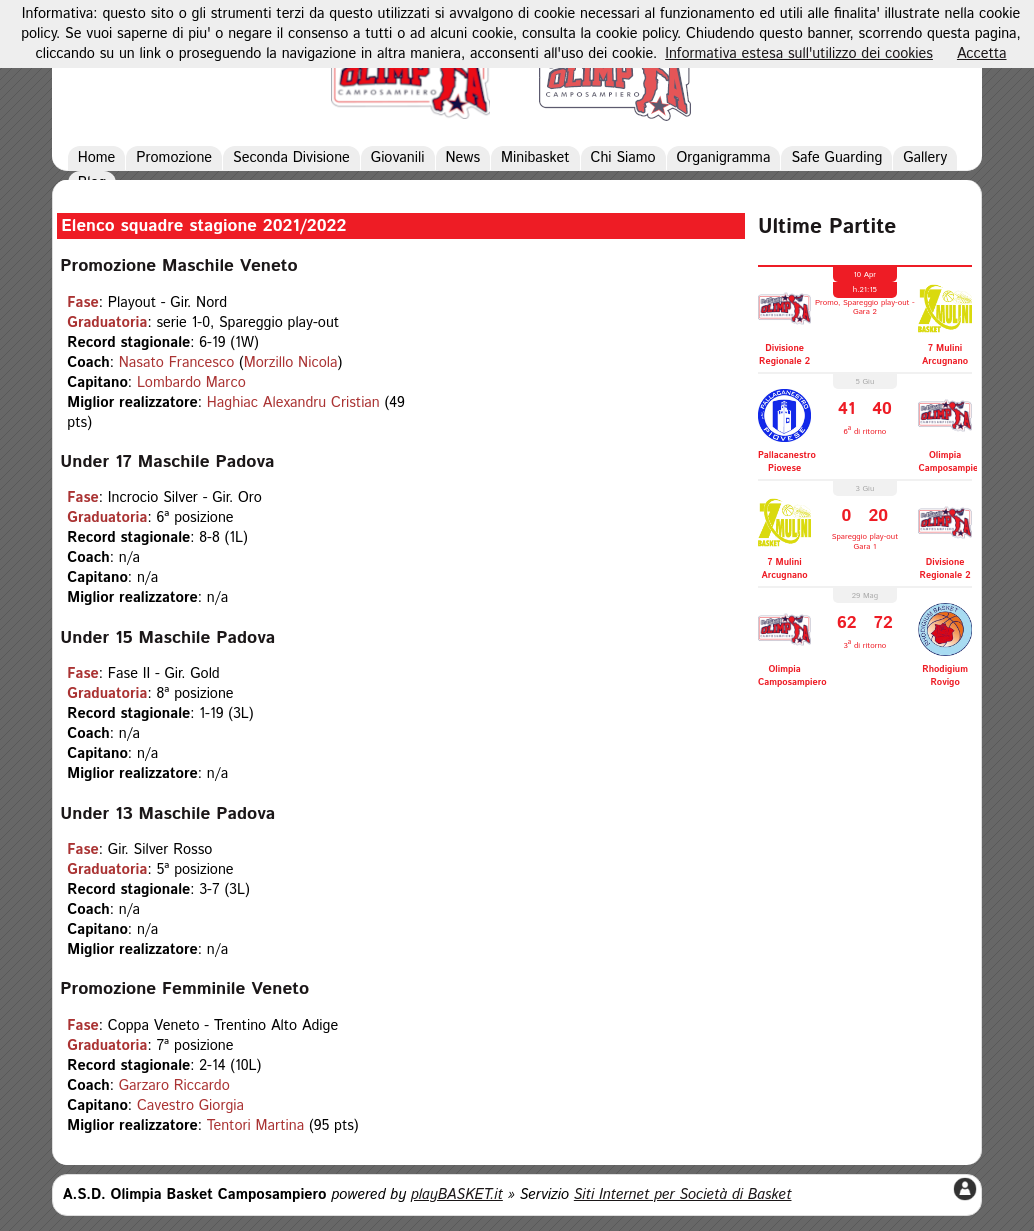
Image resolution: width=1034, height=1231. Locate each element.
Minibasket (535, 158)
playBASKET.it (457, 1195)
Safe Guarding (836, 158)
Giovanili (398, 158)
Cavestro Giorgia (190, 1106)
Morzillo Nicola (291, 363)
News (463, 158)
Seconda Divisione (291, 158)
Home (97, 158)
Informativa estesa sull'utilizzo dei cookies (799, 54)
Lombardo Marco (191, 383)
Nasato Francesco (176, 363)
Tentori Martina (255, 1126)
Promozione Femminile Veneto (184, 989)
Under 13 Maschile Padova (167, 814)
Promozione (174, 158)
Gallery (925, 158)
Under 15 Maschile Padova (167, 638)
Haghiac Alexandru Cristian (293, 403)
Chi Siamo (623, 158)
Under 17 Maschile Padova (167, 462)
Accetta (982, 54)
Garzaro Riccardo (174, 1086)
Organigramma (724, 158)
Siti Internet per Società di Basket (683, 1195)
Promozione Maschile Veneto (178, 266)
